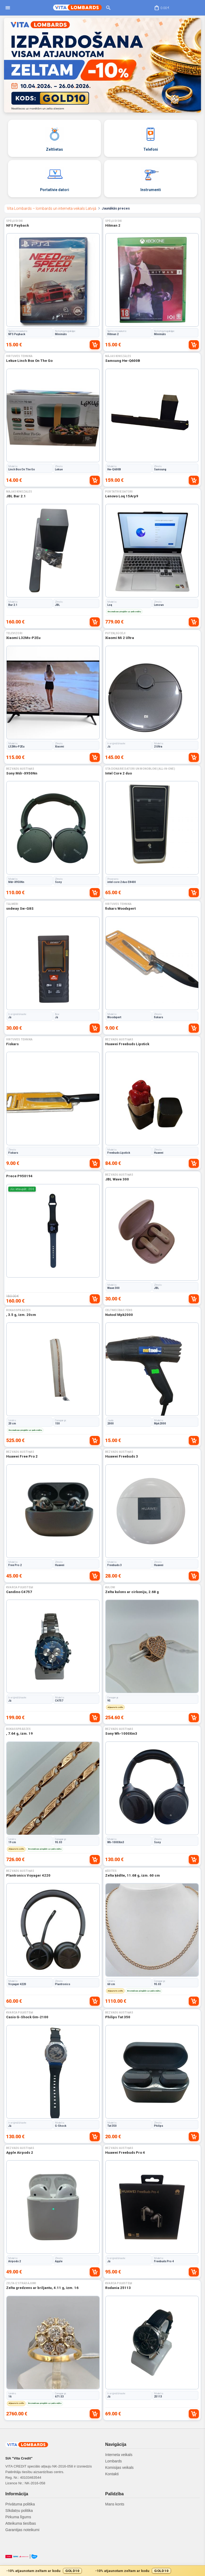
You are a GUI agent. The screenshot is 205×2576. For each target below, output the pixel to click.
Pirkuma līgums (18, 2517)
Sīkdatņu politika (19, 2510)
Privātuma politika (20, 2504)
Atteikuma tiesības (20, 2523)
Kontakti (112, 2474)
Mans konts (114, 2504)
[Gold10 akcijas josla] (102, 2570)
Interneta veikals (118, 2455)
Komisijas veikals (119, 2467)
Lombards (113, 2461)
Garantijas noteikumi (22, 2530)
